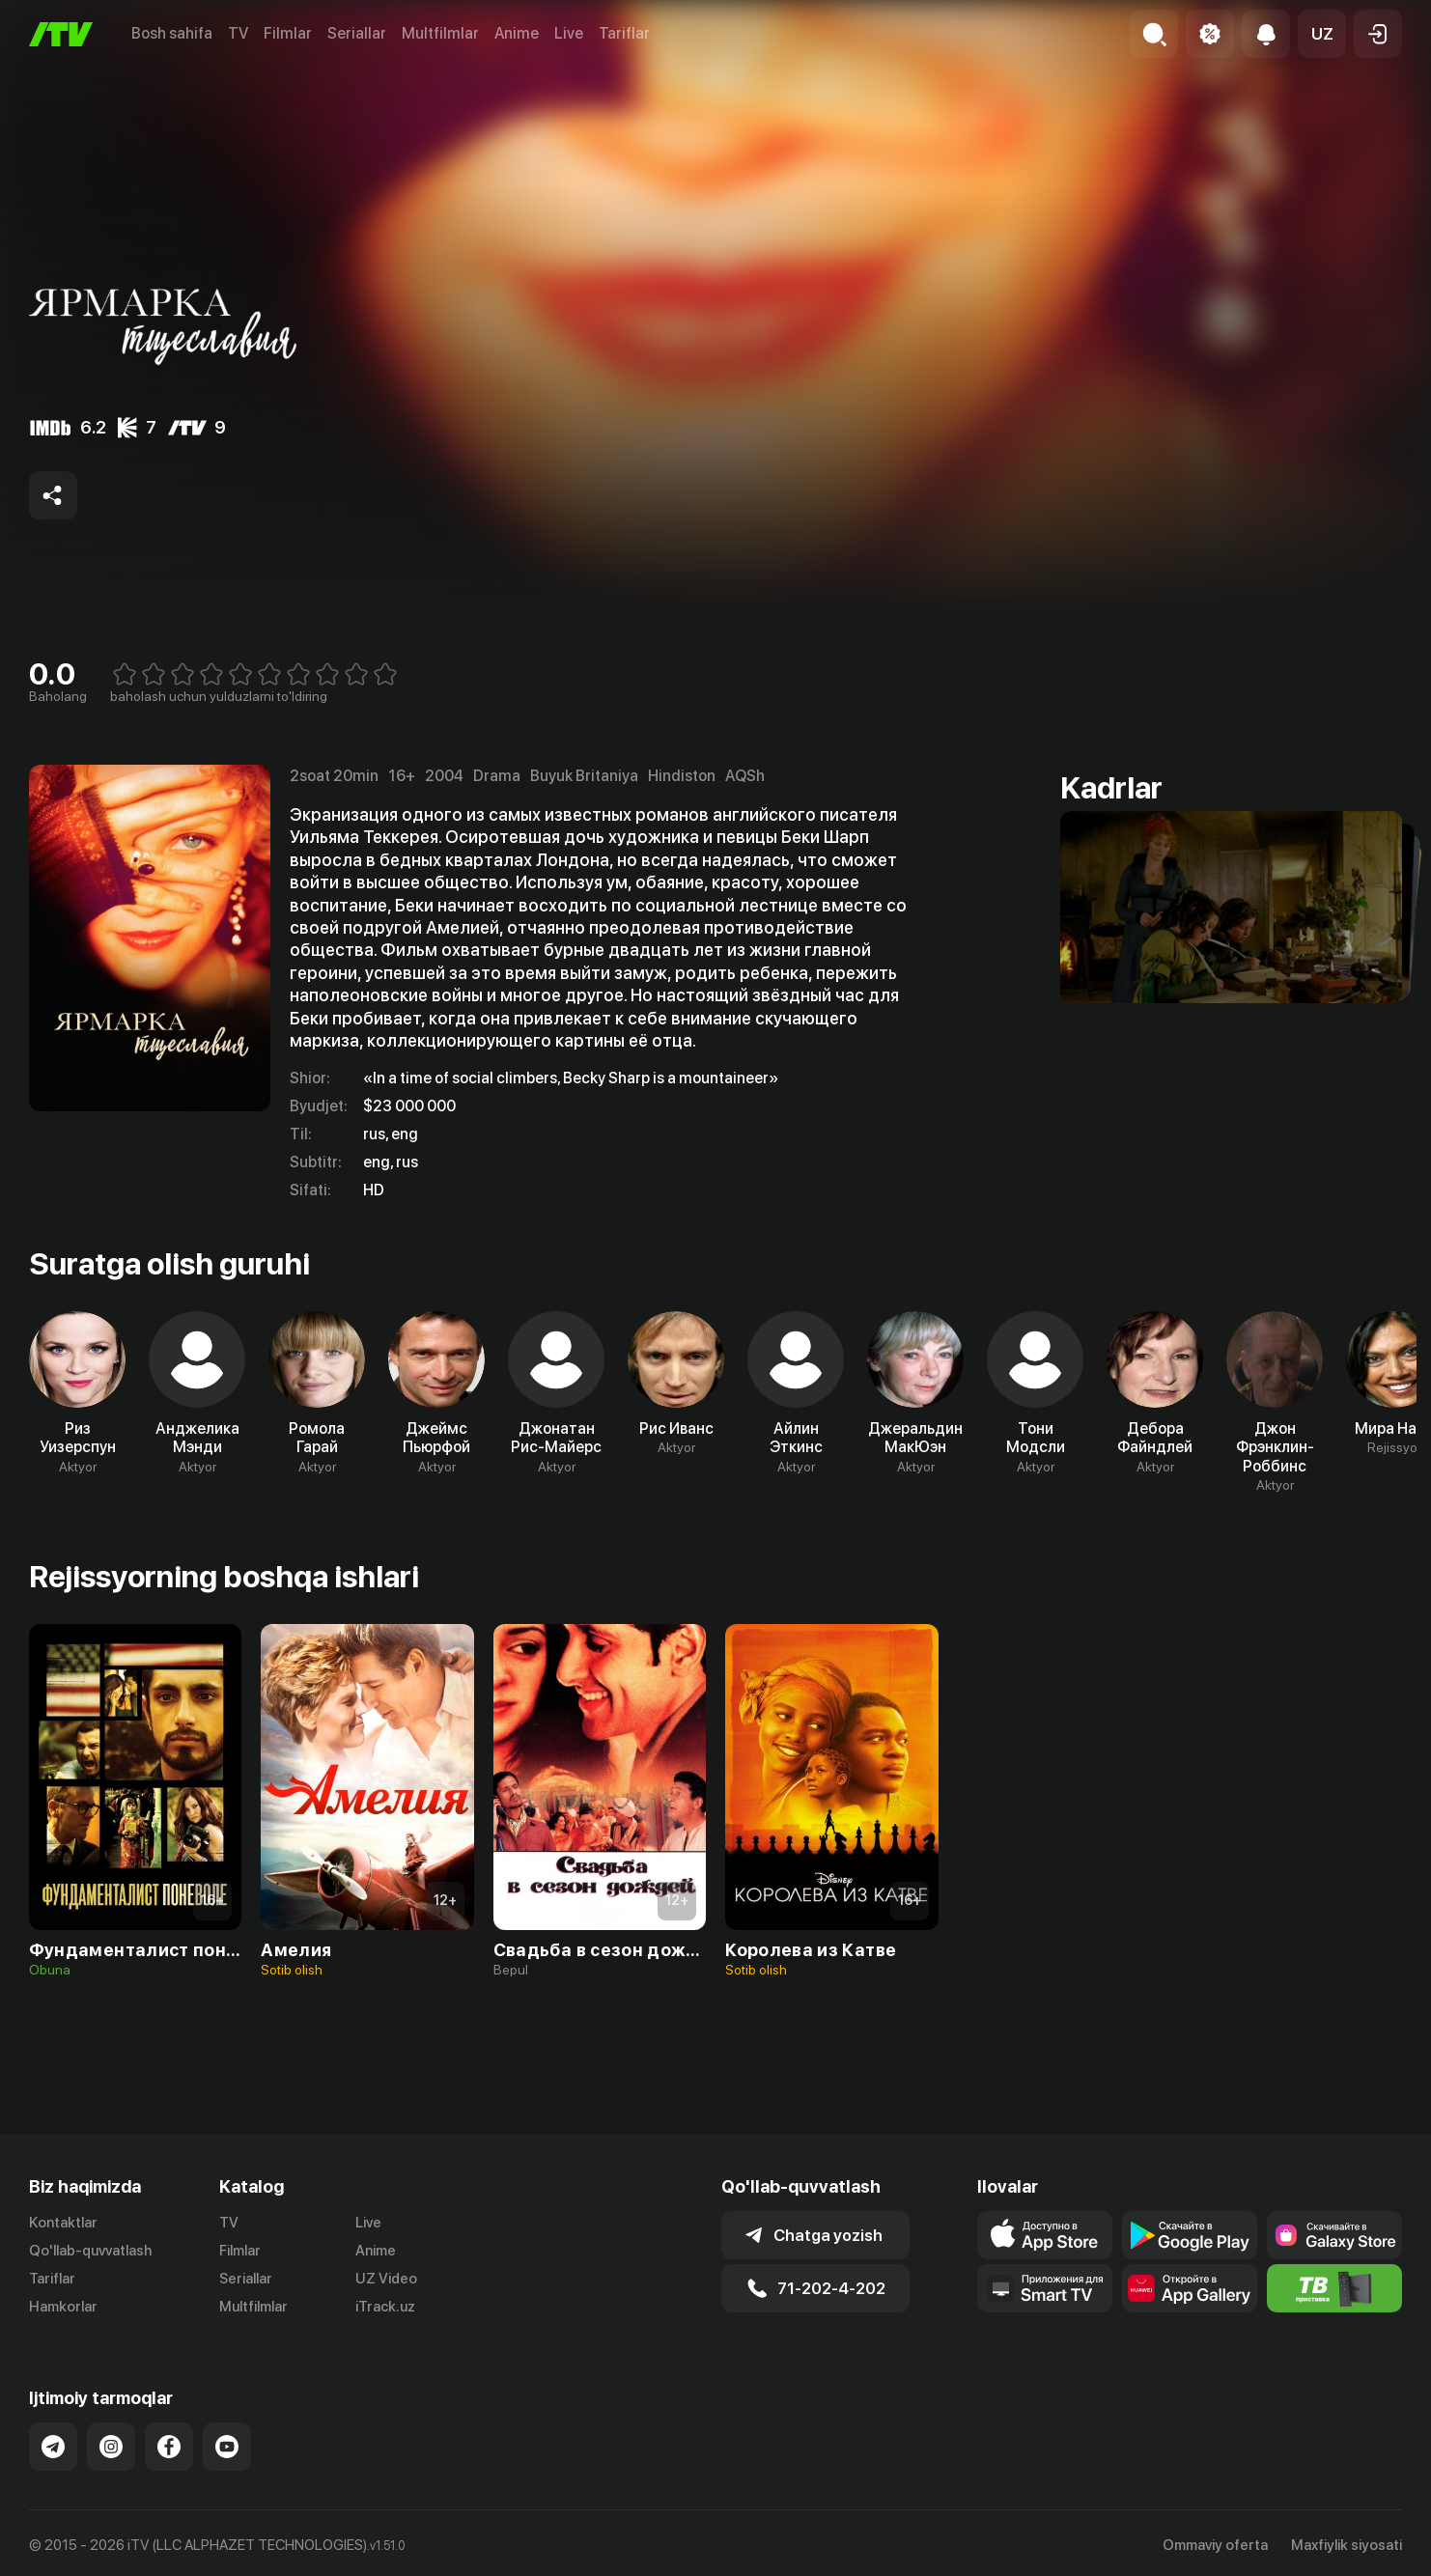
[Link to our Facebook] (169, 2446)
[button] (1322, 34)
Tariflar (624, 33)
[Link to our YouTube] (227, 2446)
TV (238, 33)
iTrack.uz (385, 2306)
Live (568, 33)
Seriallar (356, 33)
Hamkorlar (63, 2306)
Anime (516, 33)
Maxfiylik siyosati (1346, 2545)
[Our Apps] (1044, 2288)
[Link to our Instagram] (111, 2446)
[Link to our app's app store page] (1044, 2235)
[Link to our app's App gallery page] (1189, 2288)
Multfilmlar (440, 33)
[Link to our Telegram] (53, 2446)
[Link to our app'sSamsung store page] (1334, 2235)
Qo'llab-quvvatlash (90, 2250)
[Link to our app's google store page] (1189, 2235)
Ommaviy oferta (1215, 2545)
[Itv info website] (1334, 2288)
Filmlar (288, 33)
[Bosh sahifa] (61, 34)
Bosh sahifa (171, 33)
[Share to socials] (53, 495)
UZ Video (386, 2278)
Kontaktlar (63, 2222)
